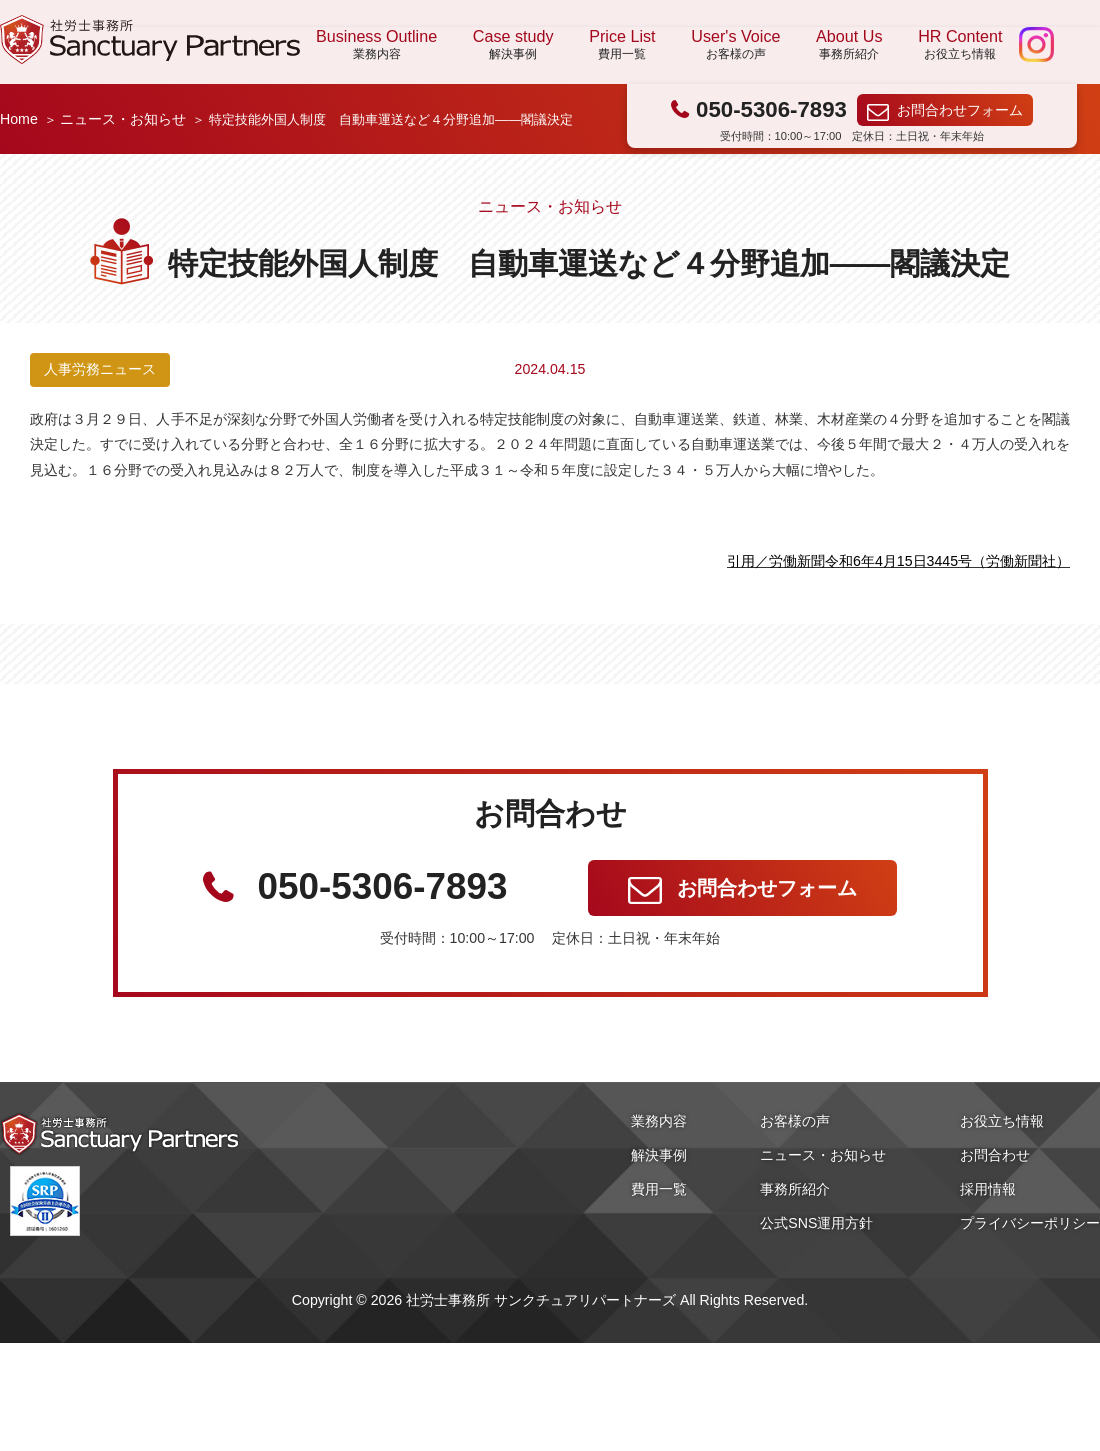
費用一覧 (659, 1189)
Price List (622, 45)
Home (19, 119)
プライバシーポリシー (1030, 1223)
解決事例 (659, 1155)
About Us (849, 45)
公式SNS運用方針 (816, 1223)
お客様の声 (795, 1121)
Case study (513, 45)
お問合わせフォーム (960, 110)
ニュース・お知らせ (123, 119)
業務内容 (659, 1121)
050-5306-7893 (771, 109)
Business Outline (376, 45)
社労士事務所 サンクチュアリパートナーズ (150, 39)
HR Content (960, 45)
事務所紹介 (795, 1189)
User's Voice (735, 45)
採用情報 (988, 1189)
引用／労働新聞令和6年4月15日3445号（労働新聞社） (898, 561)
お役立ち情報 (1002, 1121)
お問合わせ (995, 1155)
